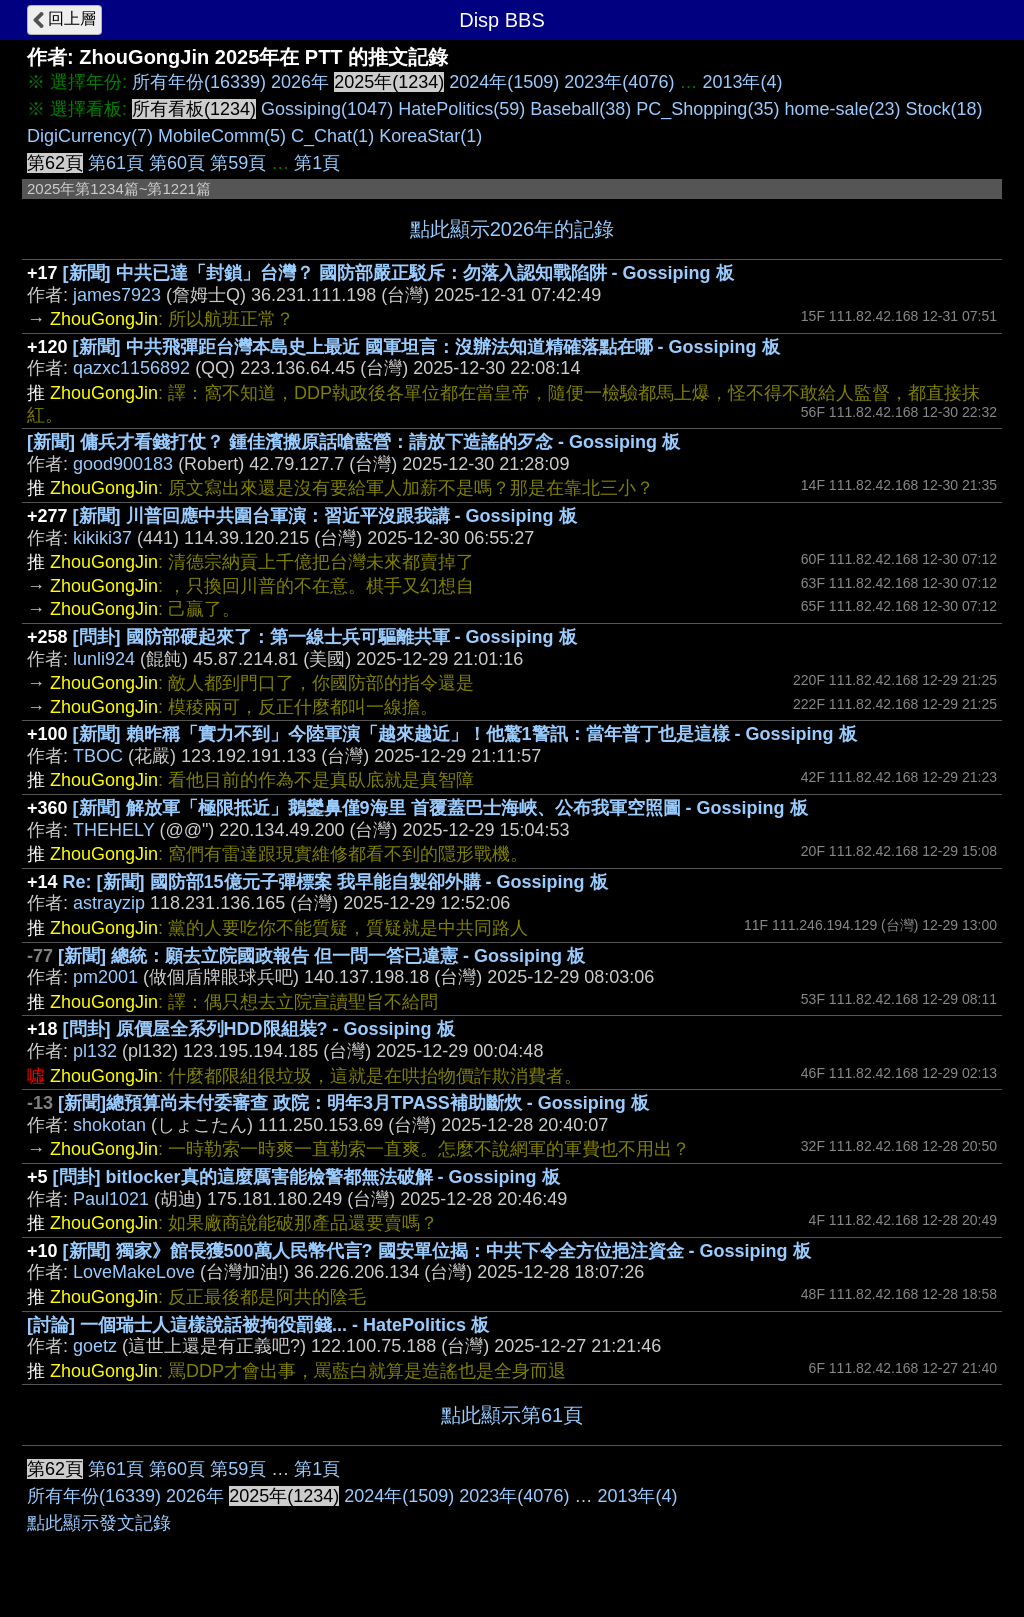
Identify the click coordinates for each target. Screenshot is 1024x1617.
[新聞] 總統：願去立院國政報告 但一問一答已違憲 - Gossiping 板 (321, 956)
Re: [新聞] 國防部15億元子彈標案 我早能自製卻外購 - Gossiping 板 (335, 882)
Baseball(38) (580, 109)
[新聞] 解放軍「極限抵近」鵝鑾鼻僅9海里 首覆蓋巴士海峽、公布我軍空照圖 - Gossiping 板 (440, 808)
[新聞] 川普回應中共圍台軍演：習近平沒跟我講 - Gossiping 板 (325, 516)
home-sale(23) (842, 109)
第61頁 (116, 163)
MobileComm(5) (222, 136)
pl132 (95, 1051)
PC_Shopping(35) (707, 109)
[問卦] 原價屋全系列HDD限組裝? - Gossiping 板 (259, 1029)
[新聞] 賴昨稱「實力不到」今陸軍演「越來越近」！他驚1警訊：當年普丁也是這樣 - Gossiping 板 (465, 734)
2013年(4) (742, 82)
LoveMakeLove (134, 1272)
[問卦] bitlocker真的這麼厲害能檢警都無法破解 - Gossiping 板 (306, 1177)
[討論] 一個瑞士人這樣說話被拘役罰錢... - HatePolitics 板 (258, 1325)
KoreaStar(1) (430, 136)
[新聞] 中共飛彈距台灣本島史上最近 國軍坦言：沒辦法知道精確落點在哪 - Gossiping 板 (426, 347)
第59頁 (238, 163)
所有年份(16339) (199, 82)
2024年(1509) (504, 82)
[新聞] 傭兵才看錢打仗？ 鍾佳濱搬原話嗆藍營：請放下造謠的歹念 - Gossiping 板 (353, 442)
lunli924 (104, 659)
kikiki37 (102, 538)
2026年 (300, 82)
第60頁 (177, 163)
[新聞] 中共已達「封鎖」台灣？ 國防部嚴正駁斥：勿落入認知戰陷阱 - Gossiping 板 (398, 273)
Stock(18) (944, 109)
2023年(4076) (619, 82)
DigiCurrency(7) (90, 136)
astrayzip (109, 903)
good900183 (123, 464)
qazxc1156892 (131, 368)
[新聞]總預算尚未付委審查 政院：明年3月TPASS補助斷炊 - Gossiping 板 (353, 1103)
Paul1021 (111, 1199)
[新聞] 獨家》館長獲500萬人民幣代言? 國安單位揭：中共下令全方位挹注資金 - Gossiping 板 (437, 1251)
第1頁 (317, 163)
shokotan (109, 1125)
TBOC (98, 756)
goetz (95, 1346)
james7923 (117, 295)
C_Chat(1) (332, 136)
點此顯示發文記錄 (99, 1523)
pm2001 (105, 977)
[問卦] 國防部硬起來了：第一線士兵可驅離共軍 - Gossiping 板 (325, 637)
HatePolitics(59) (461, 109)
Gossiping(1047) (327, 109)
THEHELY (113, 830)
